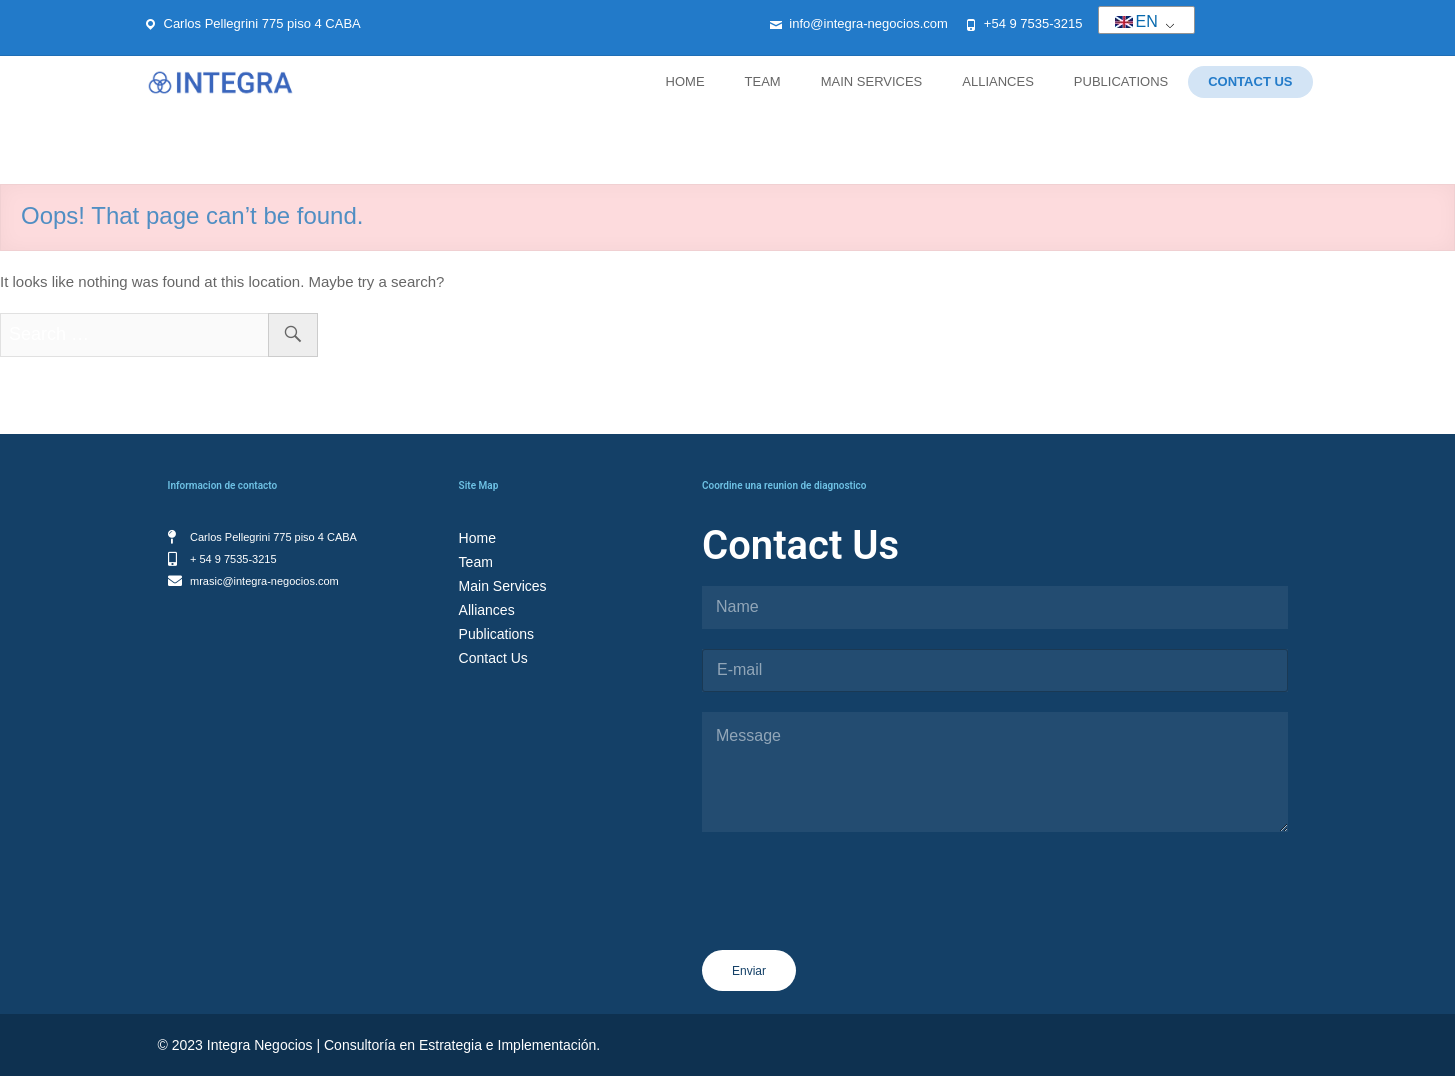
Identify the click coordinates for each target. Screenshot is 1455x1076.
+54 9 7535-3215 (1033, 23)
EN (1136, 21)
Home (685, 81)
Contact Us (1250, 81)
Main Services (872, 81)
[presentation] (854, 937)
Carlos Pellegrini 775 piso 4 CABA (262, 23)
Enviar (749, 971)
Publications (1121, 81)
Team (763, 81)
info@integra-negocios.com (868, 23)
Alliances (998, 81)
